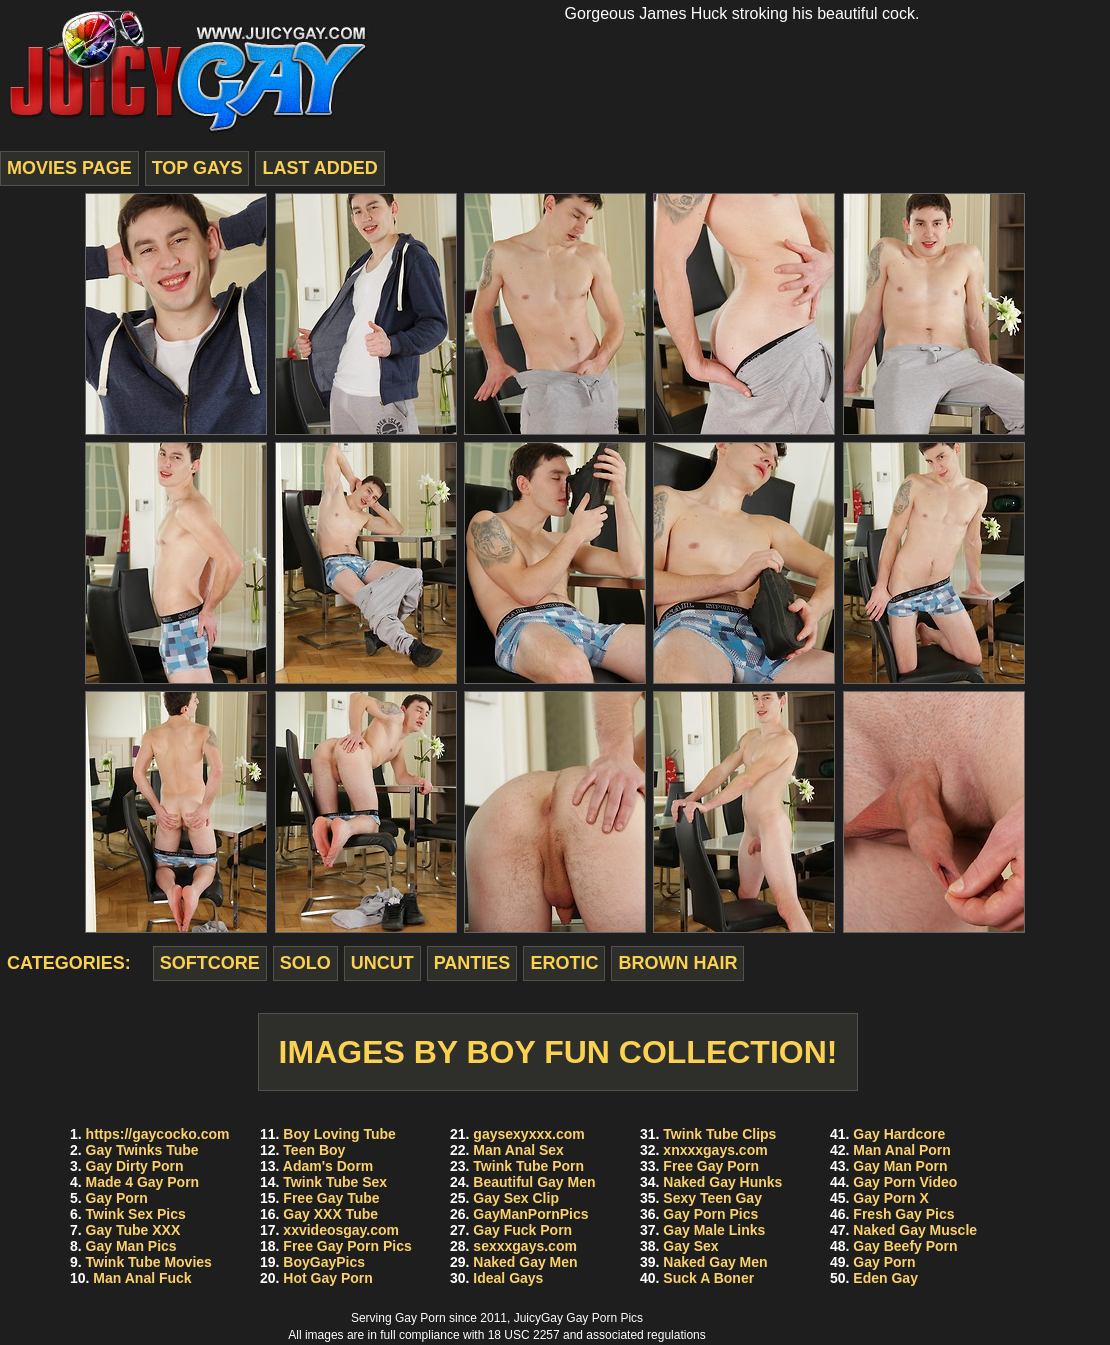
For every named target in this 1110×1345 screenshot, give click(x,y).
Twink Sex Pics (136, 1214)
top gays (197, 168)
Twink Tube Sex (335, 1182)
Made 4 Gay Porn (143, 1182)
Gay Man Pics (131, 1246)
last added (319, 168)
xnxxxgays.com (715, 1150)
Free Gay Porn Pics (347, 1246)
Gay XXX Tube (330, 1214)
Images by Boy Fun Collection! (558, 1052)
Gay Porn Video (905, 1182)
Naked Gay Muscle (915, 1230)
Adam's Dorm (328, 1166)
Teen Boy (314, 1150)
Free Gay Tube (331, 1198)
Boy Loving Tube (339, 1134)
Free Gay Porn (711, 1166)
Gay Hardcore (899, 1134)
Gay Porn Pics (710, 1214)
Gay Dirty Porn (135, 1166)
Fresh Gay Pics (903, 1214)
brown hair (677, 963)
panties (472, 963)
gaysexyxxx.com (528, 1134)
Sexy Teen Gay (712, 1198)
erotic (564, 963)
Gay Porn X (890, 1198)
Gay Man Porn (900, 1166)
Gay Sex (690, 1246)
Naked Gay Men (525, 1262)
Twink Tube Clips (719, 1134)
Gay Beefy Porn (905, 1246)
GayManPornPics (530, 1214)
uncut (382, 963)
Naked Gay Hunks (722, 1182)
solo (305, 963)
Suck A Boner (708, 1278)
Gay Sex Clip (516, 1198)
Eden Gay (885, 1278)
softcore (210, 963)
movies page (69, 168)
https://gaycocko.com (158, 1134)
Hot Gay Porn (327, 1278)
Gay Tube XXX (133, 1230)
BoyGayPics (324, 1262)
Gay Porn (117, 1198)
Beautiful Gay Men (534, 1182)
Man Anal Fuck (142, 1278)
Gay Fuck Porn (522, 1230)
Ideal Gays (508, 1278)
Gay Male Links (714, 1230)
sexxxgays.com (525, 1246)
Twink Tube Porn (528, 1166)
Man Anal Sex (518, 1150)
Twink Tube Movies (149, 1262)
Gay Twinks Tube (142, 1150)
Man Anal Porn (902, 1150)
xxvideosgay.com (341, 1230)
